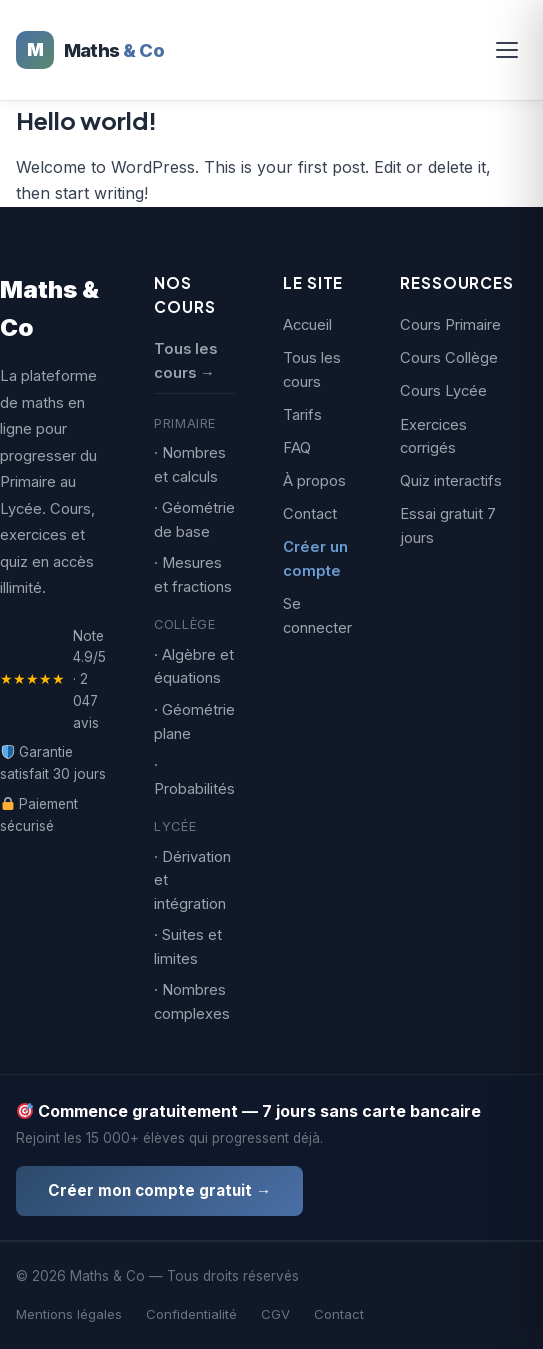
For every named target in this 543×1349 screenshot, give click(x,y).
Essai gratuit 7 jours (448, 526)
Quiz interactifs (451, 481)
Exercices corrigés (433, 437)
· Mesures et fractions (193, 575)
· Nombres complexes (192, 1002)
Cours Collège (449, 358)
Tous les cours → (185, 361)
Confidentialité (191, 1314)
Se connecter (317, 616)
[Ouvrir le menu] (507, 50)
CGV (275, 1314)
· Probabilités (194, 777)
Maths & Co (49, 308)
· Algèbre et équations (194, 667)
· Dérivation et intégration (192, 880)
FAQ (297, 448)
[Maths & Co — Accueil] (90, 50)
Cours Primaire (450, 325)
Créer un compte (315, 559)
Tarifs (302, 415)
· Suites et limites (188, 947)
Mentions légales (69, 1314)
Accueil (307, 325)
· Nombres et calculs (190, 465)
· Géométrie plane (194, 722)
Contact (310, 514)
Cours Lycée (443, 391)
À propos (314, 481)
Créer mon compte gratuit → (159, 1190)
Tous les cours (312, 370)
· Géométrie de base (194, 520)
